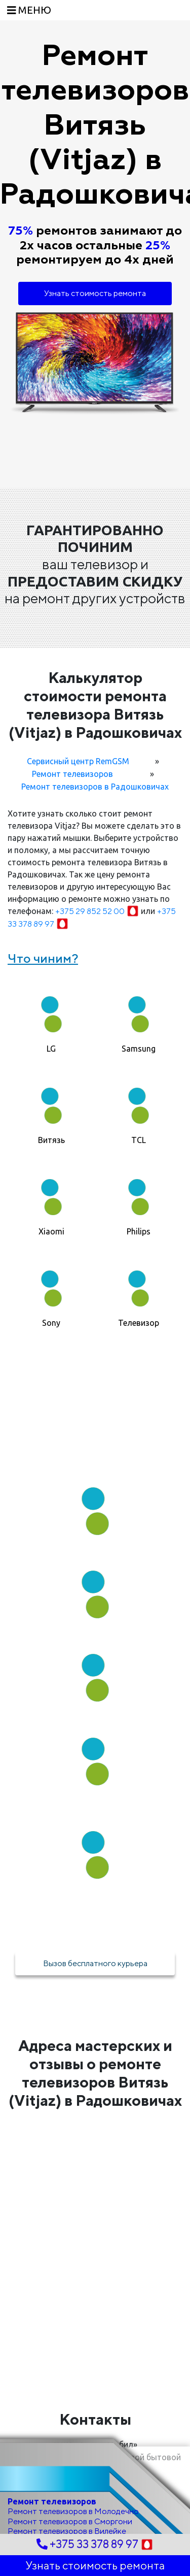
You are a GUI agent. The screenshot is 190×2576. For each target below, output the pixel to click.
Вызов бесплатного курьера (95, 1963)
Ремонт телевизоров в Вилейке (67, 2531)
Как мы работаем (95, 1444)
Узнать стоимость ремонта (95, 293)
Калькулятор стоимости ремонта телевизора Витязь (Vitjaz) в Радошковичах (95, 704)
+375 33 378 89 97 (95, 2544)
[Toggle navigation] (29, 10)
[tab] (51, 1019)
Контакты (95, 2419)
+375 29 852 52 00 (98, 911)
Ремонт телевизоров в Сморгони (70, 2521)
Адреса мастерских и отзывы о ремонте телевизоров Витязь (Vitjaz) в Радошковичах (95, 2072)
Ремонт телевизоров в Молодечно (73, 2511)
